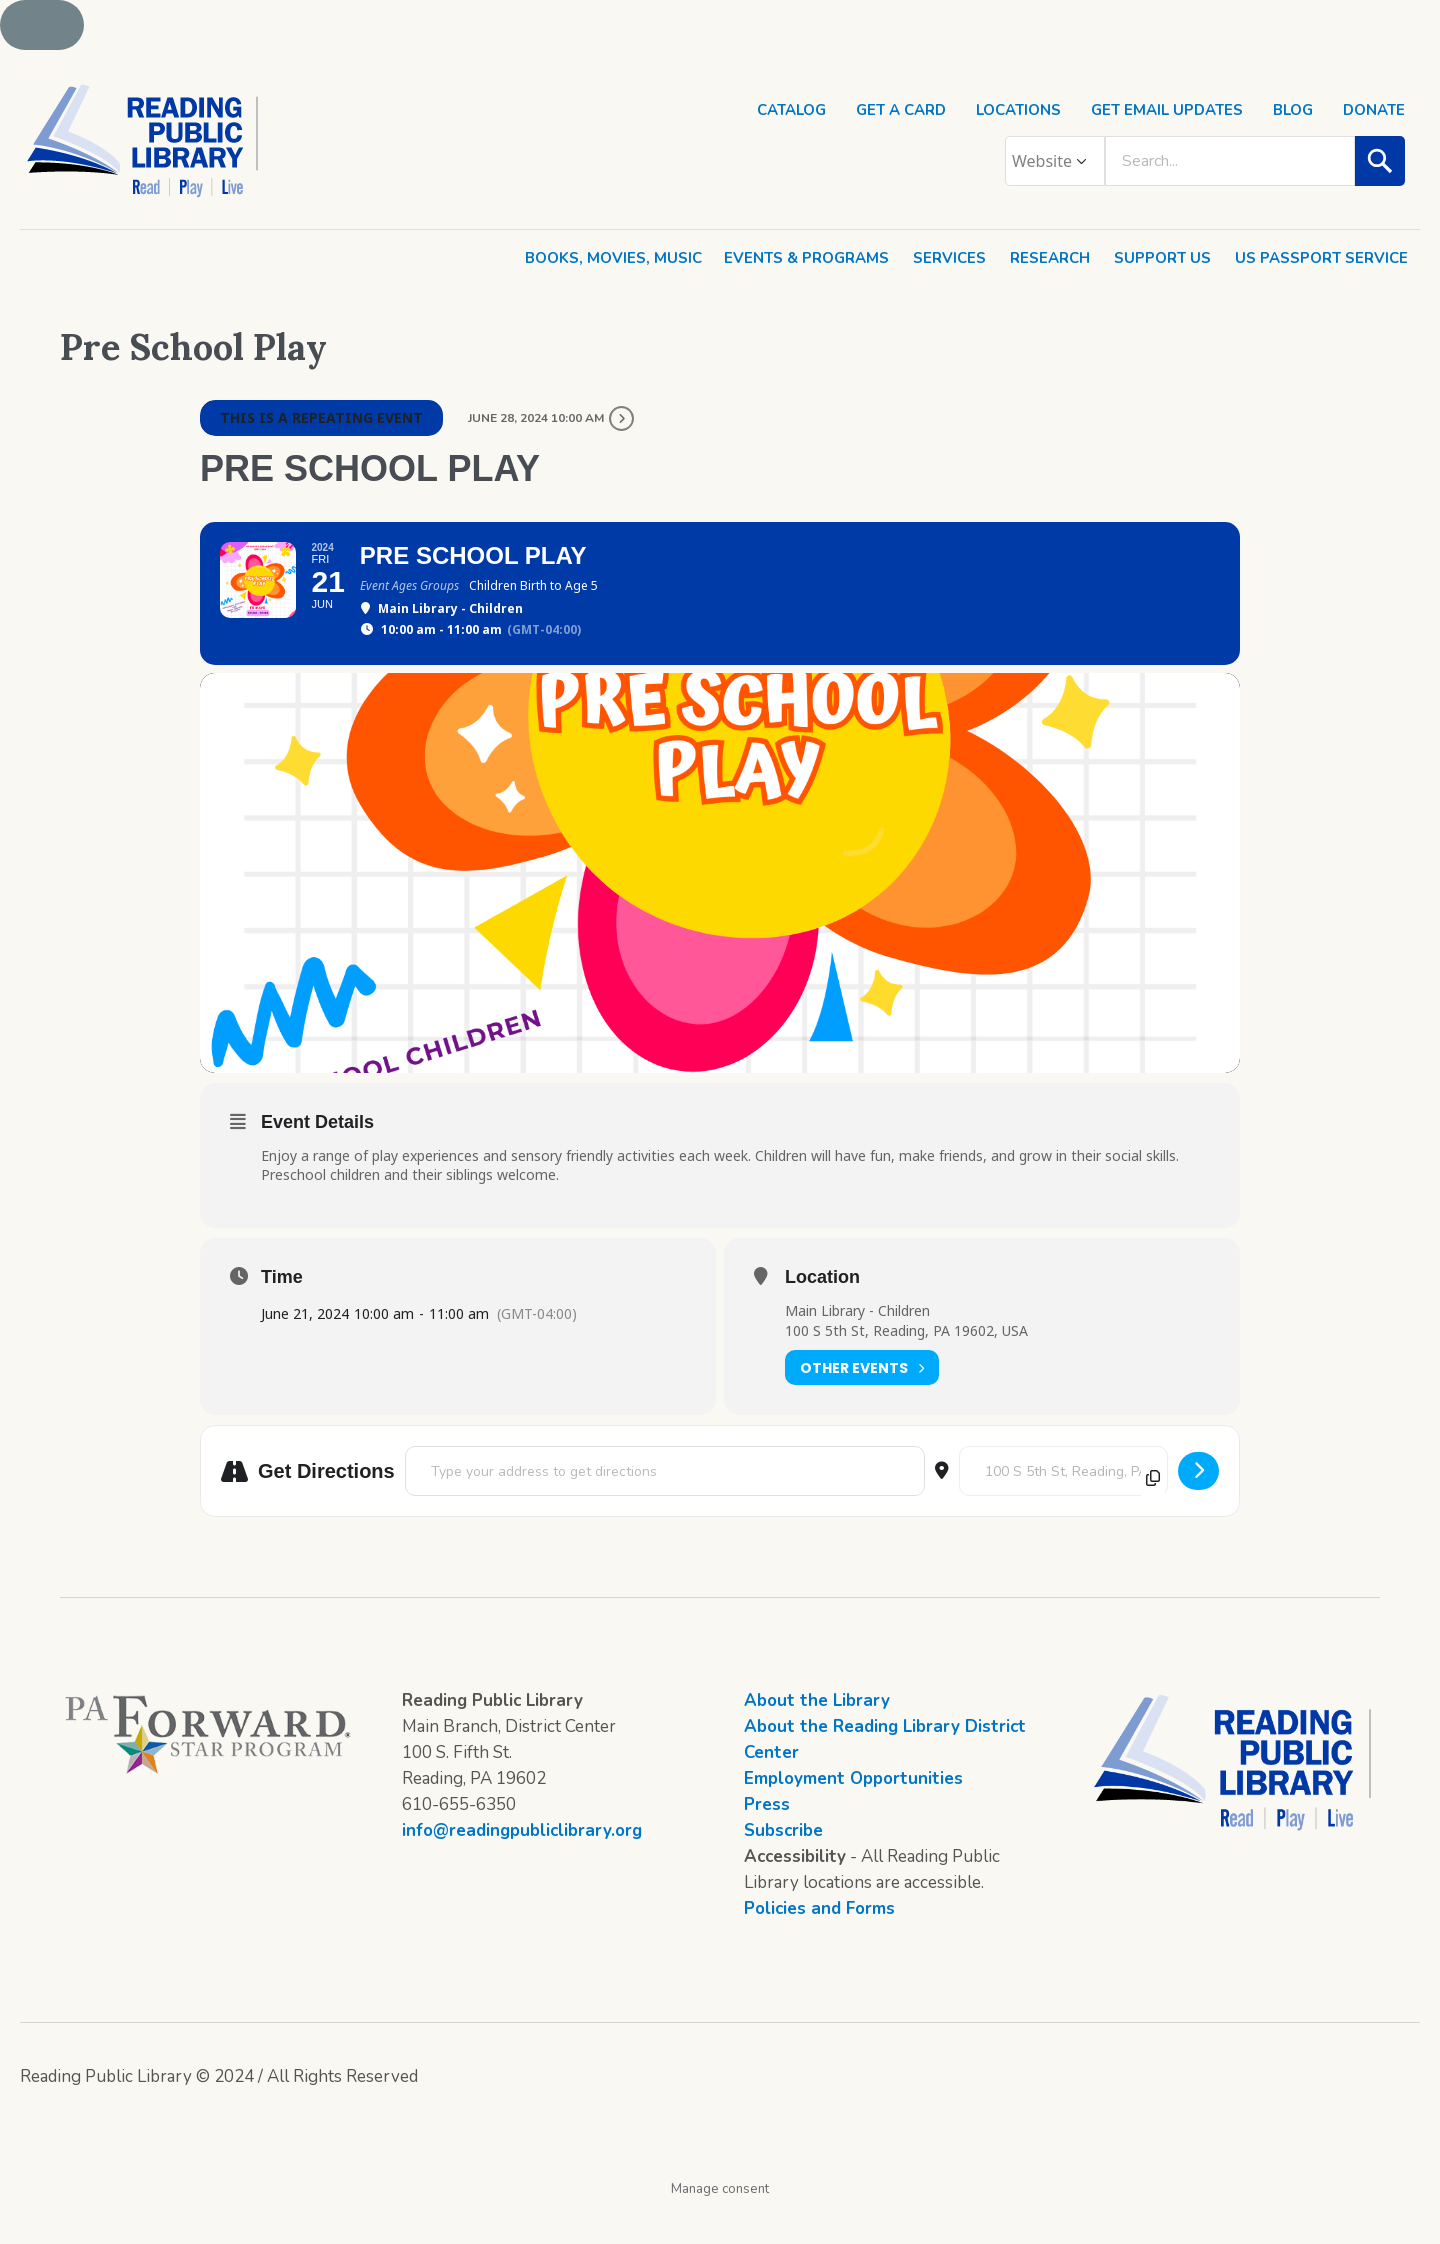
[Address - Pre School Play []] (665, 1508)
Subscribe (783, 1867)
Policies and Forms (819, 1945)
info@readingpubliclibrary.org (522, 1867)
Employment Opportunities (853, 1815)
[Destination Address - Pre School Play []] (1063, 1508)
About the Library (817, 1737)
